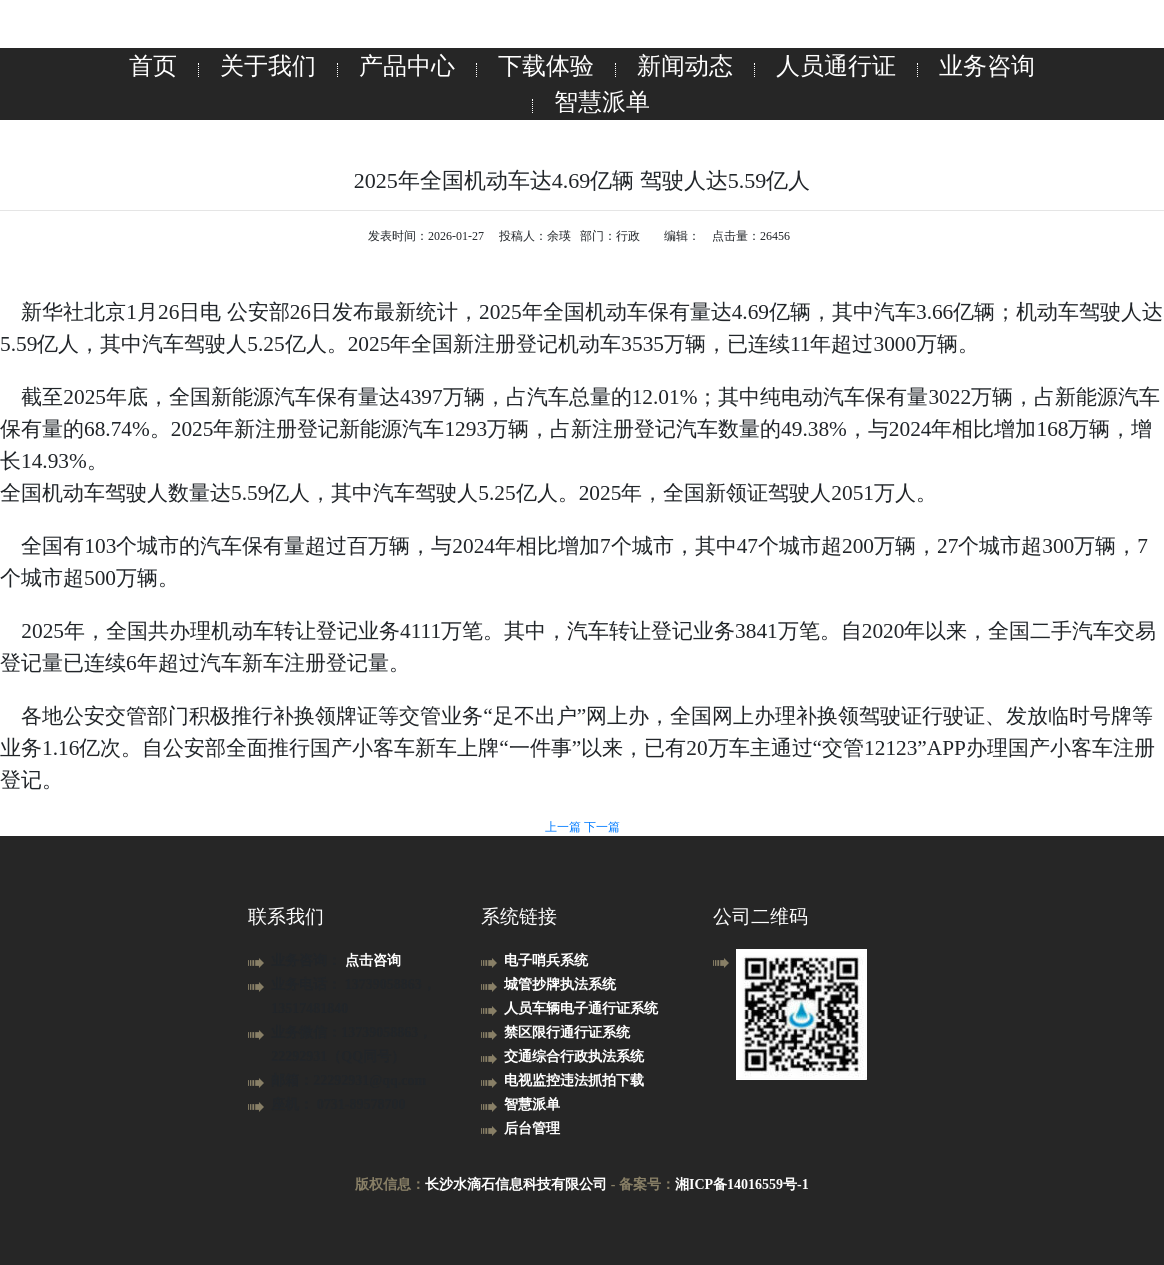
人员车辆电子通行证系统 (581, 1008)
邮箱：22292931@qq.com (348, 1080)
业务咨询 (987, 66)
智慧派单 (602, 102)
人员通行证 (836, 66)
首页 (153, 66)
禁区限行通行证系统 (567, 1032)
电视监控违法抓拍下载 (574, 1080)
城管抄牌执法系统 (560, 984)
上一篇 (564, 827)
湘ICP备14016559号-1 (742, 1184)
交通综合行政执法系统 (574, 1056)
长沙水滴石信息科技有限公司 (516, 1184)
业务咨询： (308, 960)
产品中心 (407, 66)
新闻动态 (685, 66)
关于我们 (268, 66)
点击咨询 (373, 960)
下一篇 (602, 827)
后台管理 (532, 1128)
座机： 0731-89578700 (338, 1104)
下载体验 (546, 66)
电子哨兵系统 (546, 960)
